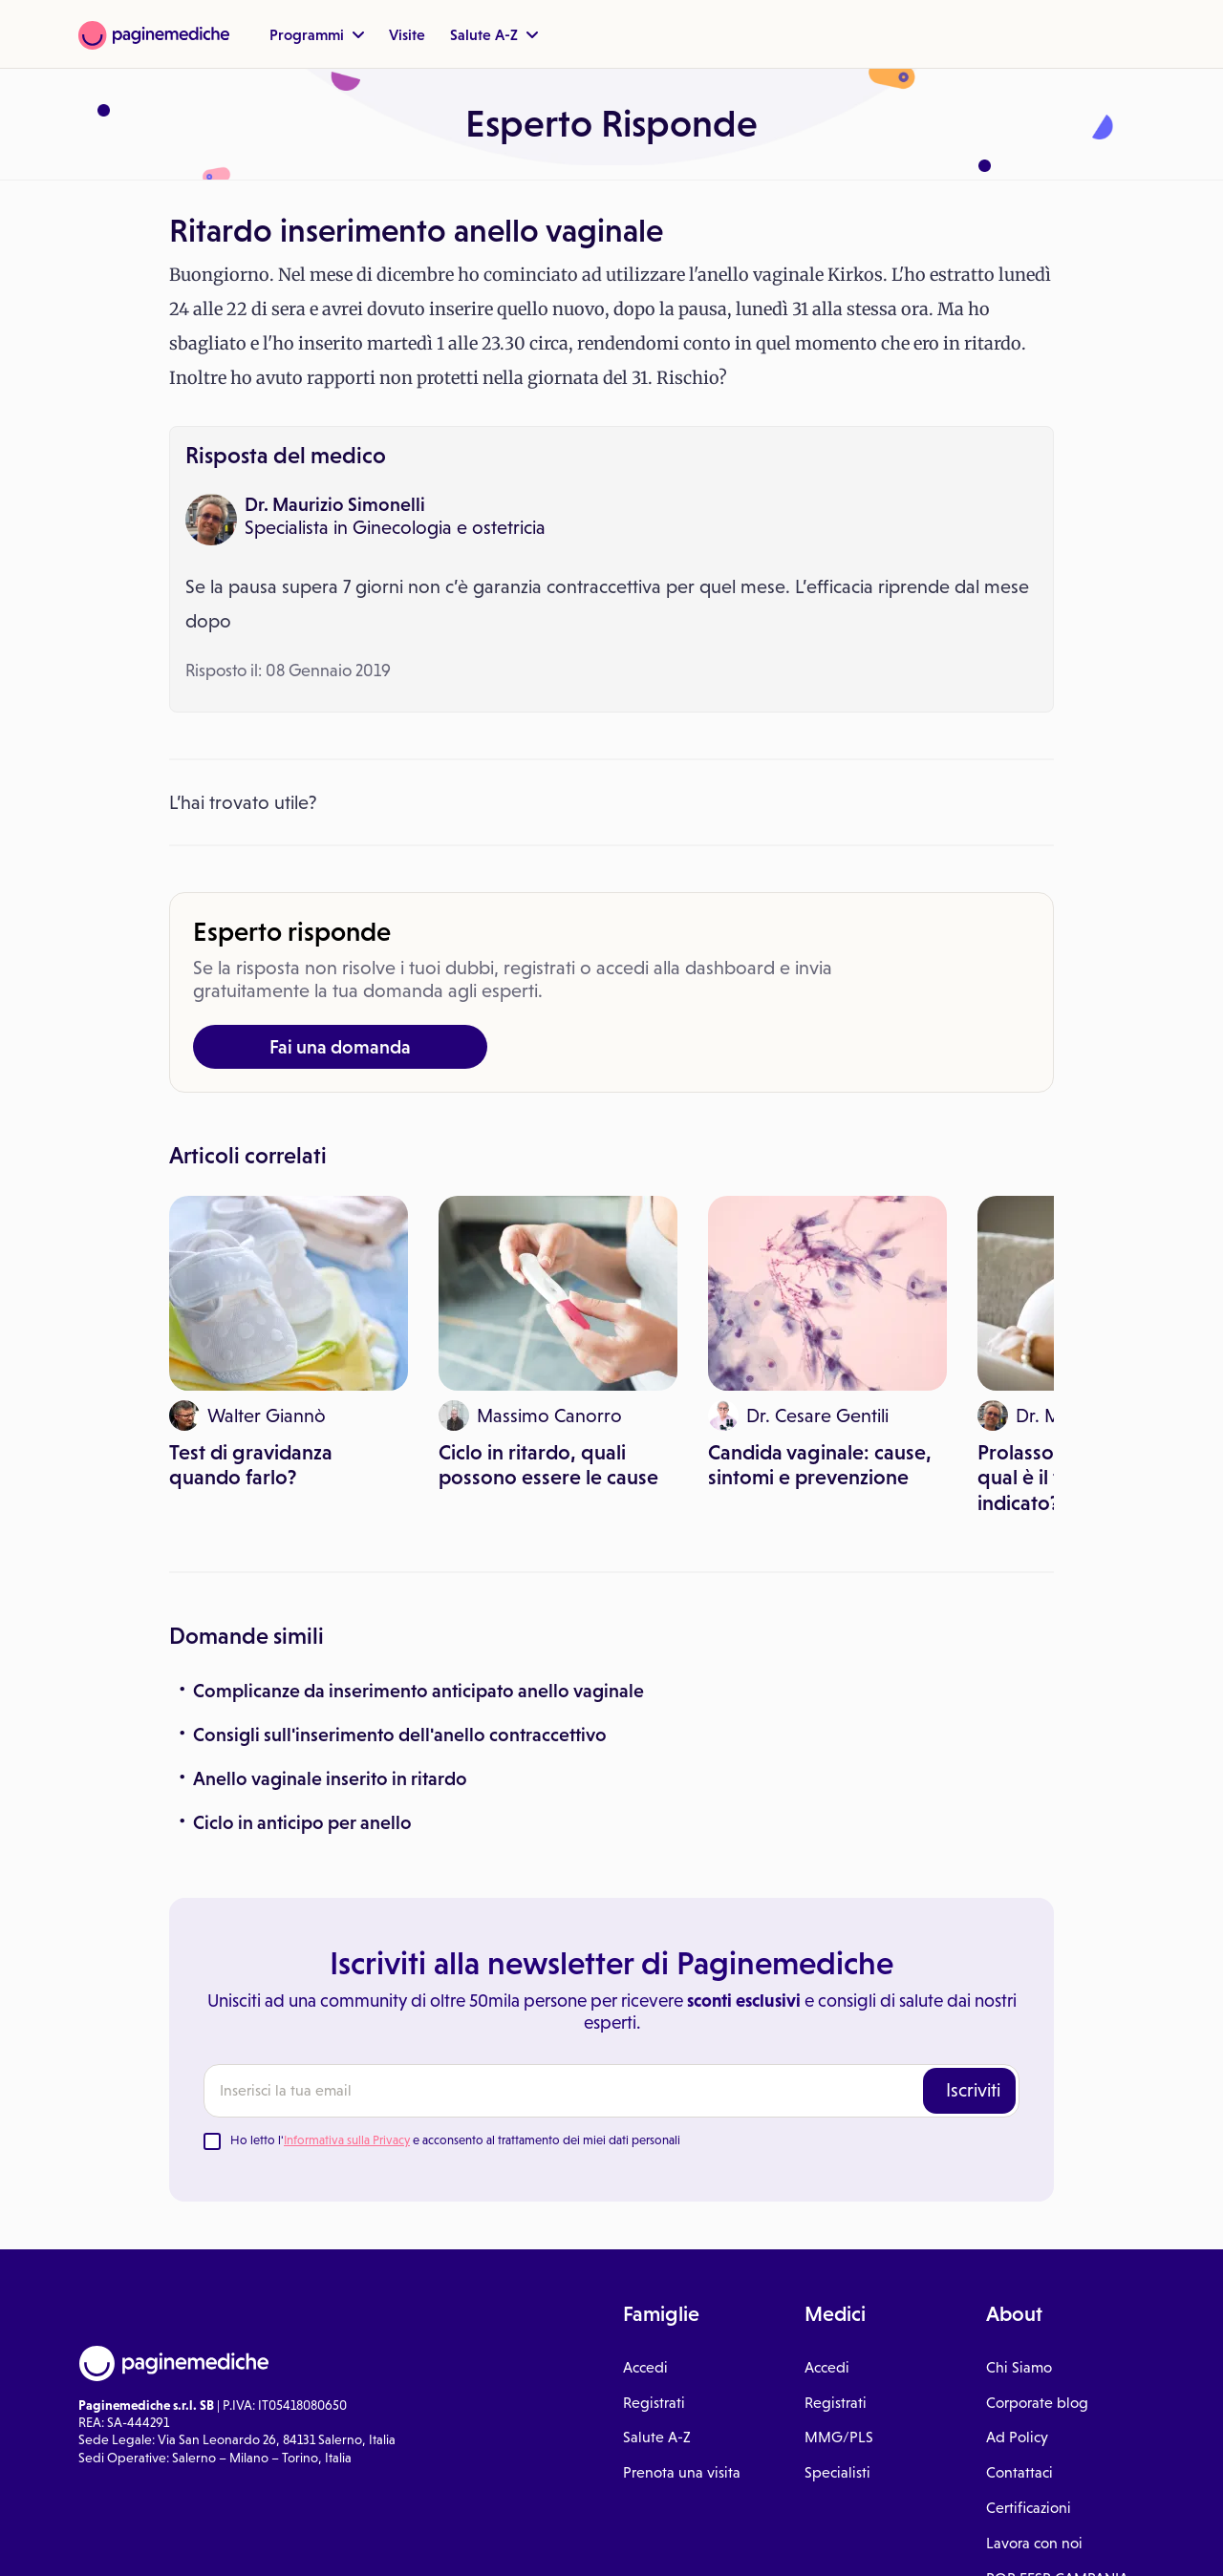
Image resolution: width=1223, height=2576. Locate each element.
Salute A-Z (494, 34)
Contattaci (1019, 2472)
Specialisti (837, 2472)
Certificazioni (1028, 2508)
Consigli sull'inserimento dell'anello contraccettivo (400, 1734)
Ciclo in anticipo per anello (302, 1822)
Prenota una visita (681, 2472)
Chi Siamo (1019, 2367)
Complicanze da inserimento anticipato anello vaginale (418, 1690)
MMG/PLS (839, 2437)
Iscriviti (973, 2089)
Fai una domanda (340, 1046)
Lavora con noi (1034, 2543)
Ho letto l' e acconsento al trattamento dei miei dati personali (455, 2140)
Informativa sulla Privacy (347, 2140)
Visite (407, 34)
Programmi (316, 34)
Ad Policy (1017, 2437)
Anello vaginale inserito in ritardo (330, 1778)
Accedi (645, 2367)
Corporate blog (1037, 2403)
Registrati (654, 2403)
